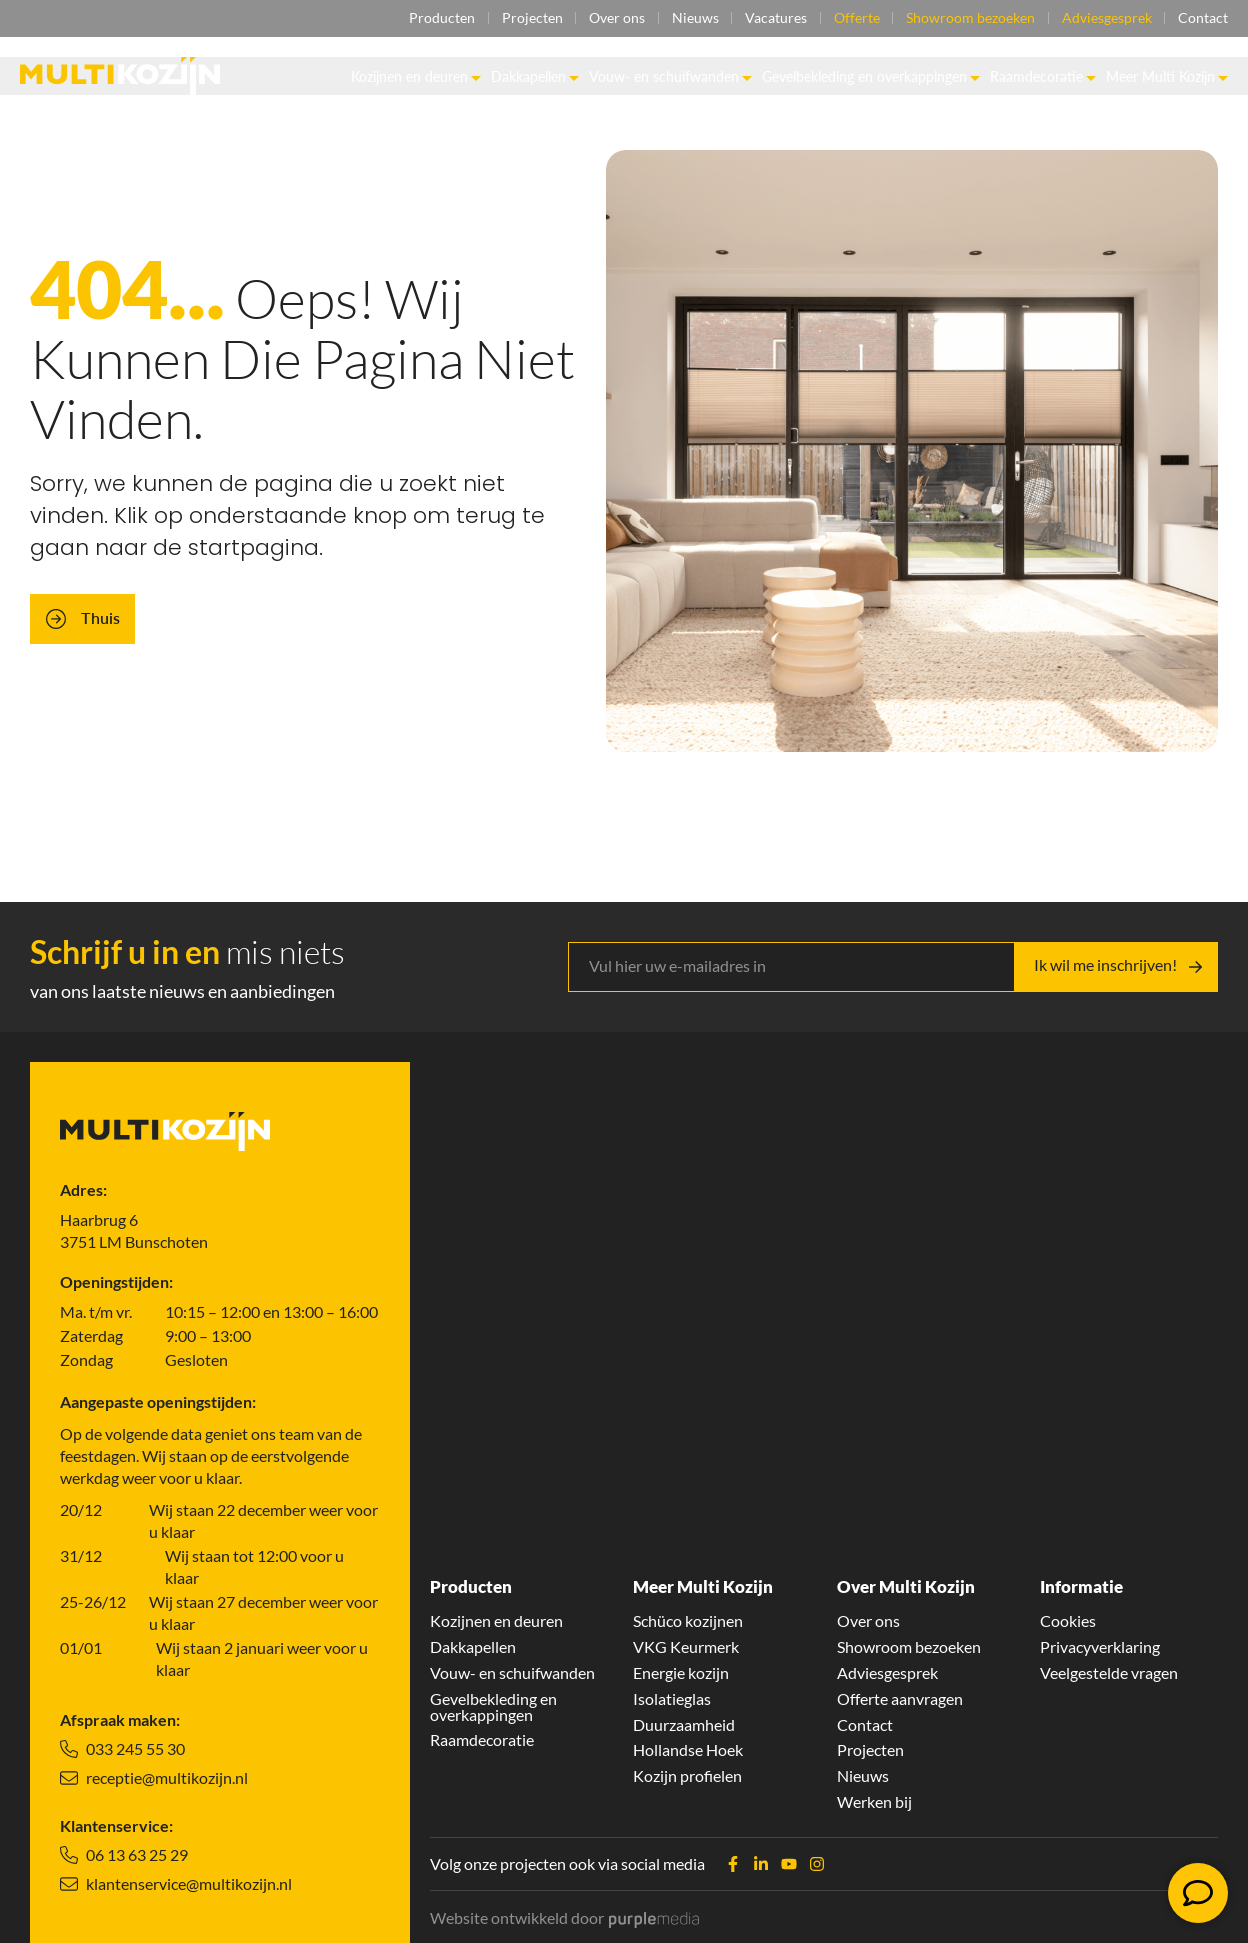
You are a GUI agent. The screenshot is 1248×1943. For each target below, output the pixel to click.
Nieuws (692, 18)
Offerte (855, 18)
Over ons (614, 18)
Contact (1203, 18)
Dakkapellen (535, 77)
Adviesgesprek (1106, 18)
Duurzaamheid (684, 1724)
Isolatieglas (672, 1698)
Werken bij (874, 1802)
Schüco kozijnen (688, 1620)
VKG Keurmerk (686, 1646)
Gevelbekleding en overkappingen (871, 77)
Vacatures (774, 18)
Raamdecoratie (1043, 77)
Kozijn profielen (687, 1776)
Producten (438, 18)
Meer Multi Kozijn (1167, 77)
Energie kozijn (681, 1672)
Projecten (528, 18)
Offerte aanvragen (900, 1698)
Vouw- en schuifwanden (670, 77)
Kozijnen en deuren (416, 77)
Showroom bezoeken (969, 18)
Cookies (1068, 1620)
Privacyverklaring (1100, 1646)
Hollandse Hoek (688, 1750)
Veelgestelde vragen (1109, 1672)
